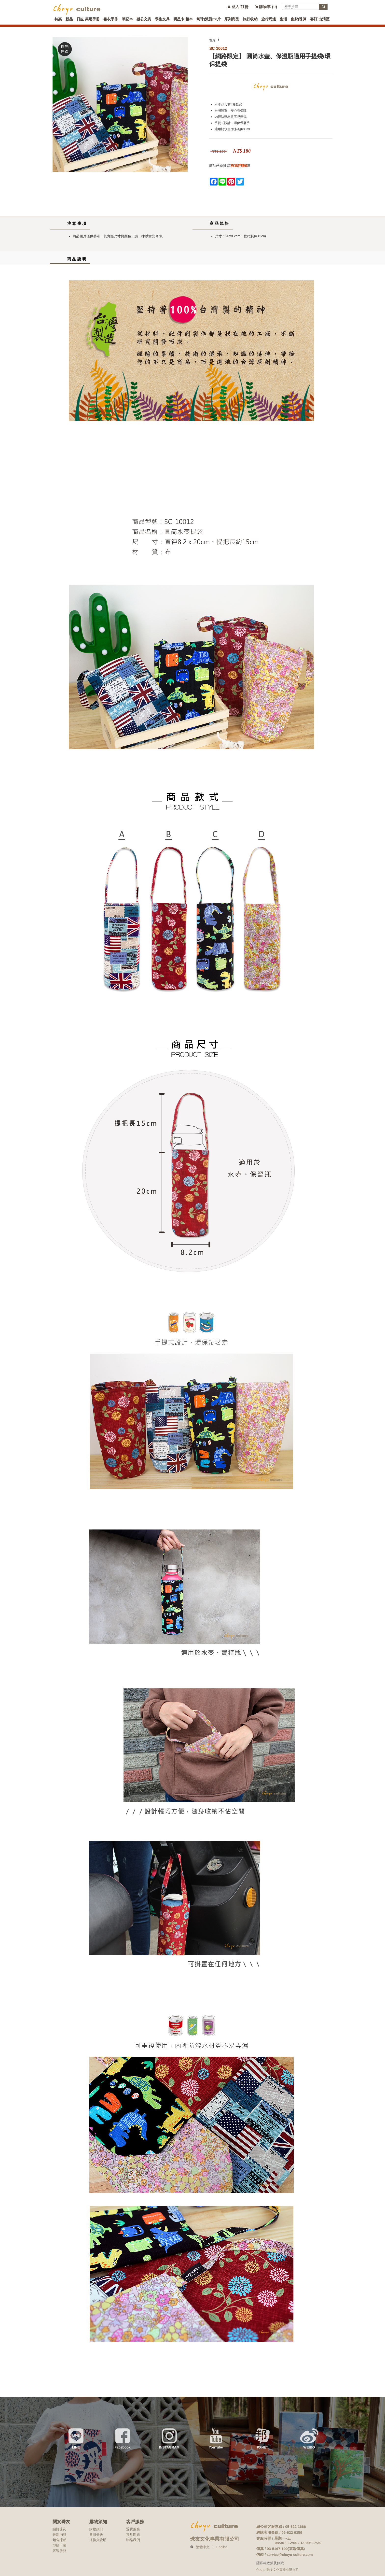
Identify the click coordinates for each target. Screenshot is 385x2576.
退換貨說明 (98, 2540)
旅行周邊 (268, 19)
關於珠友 (59, 2529)
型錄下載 (59, 2545)
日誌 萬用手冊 (88, 19)
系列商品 (231, 19)
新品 (69, 19)
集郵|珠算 (298, 19)
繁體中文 (203, 2547)
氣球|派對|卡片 (208, 19)
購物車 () (266, 7)
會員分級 (96, 2534)
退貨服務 (133, 2529)
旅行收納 (250, 19)
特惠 (58, 19)
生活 (283, 19)
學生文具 (162, 19)
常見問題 (133, 2534)
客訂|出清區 (320, 19)
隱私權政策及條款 (270, 2563)
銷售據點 (59, 2540)
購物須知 (96, 2529)
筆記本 (127, 19)
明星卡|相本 (183, 19)
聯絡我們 (133, 2540)
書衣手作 (110, 19)
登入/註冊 (237, 7)
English (222, 2547)
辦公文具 (144, 19)
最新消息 (59, 2534)
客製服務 (59, 2551)
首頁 (212, 40)
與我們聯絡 (239, 166)
